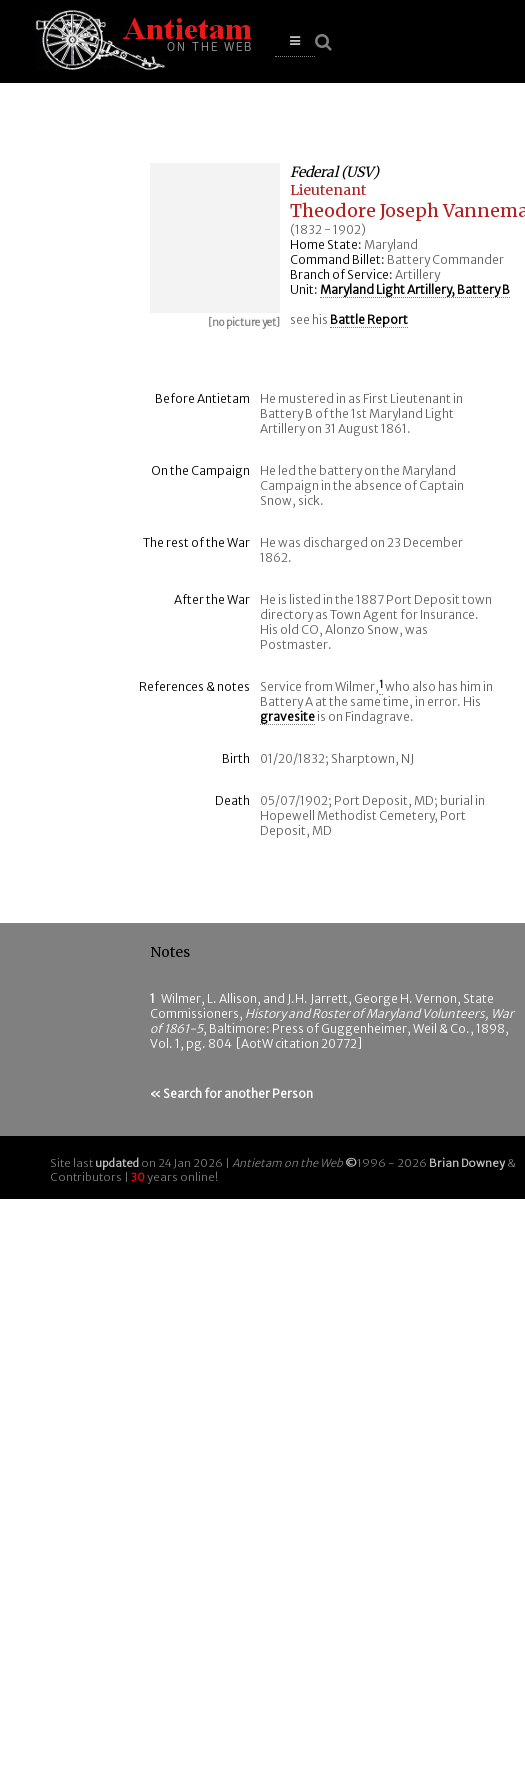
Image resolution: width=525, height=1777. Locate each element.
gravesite (287, 716)
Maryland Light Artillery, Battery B (415, 289)
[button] (295, 41)
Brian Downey (467, 1163)
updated (117, 1163)
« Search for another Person (231, 1093)
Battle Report (369, 319)
